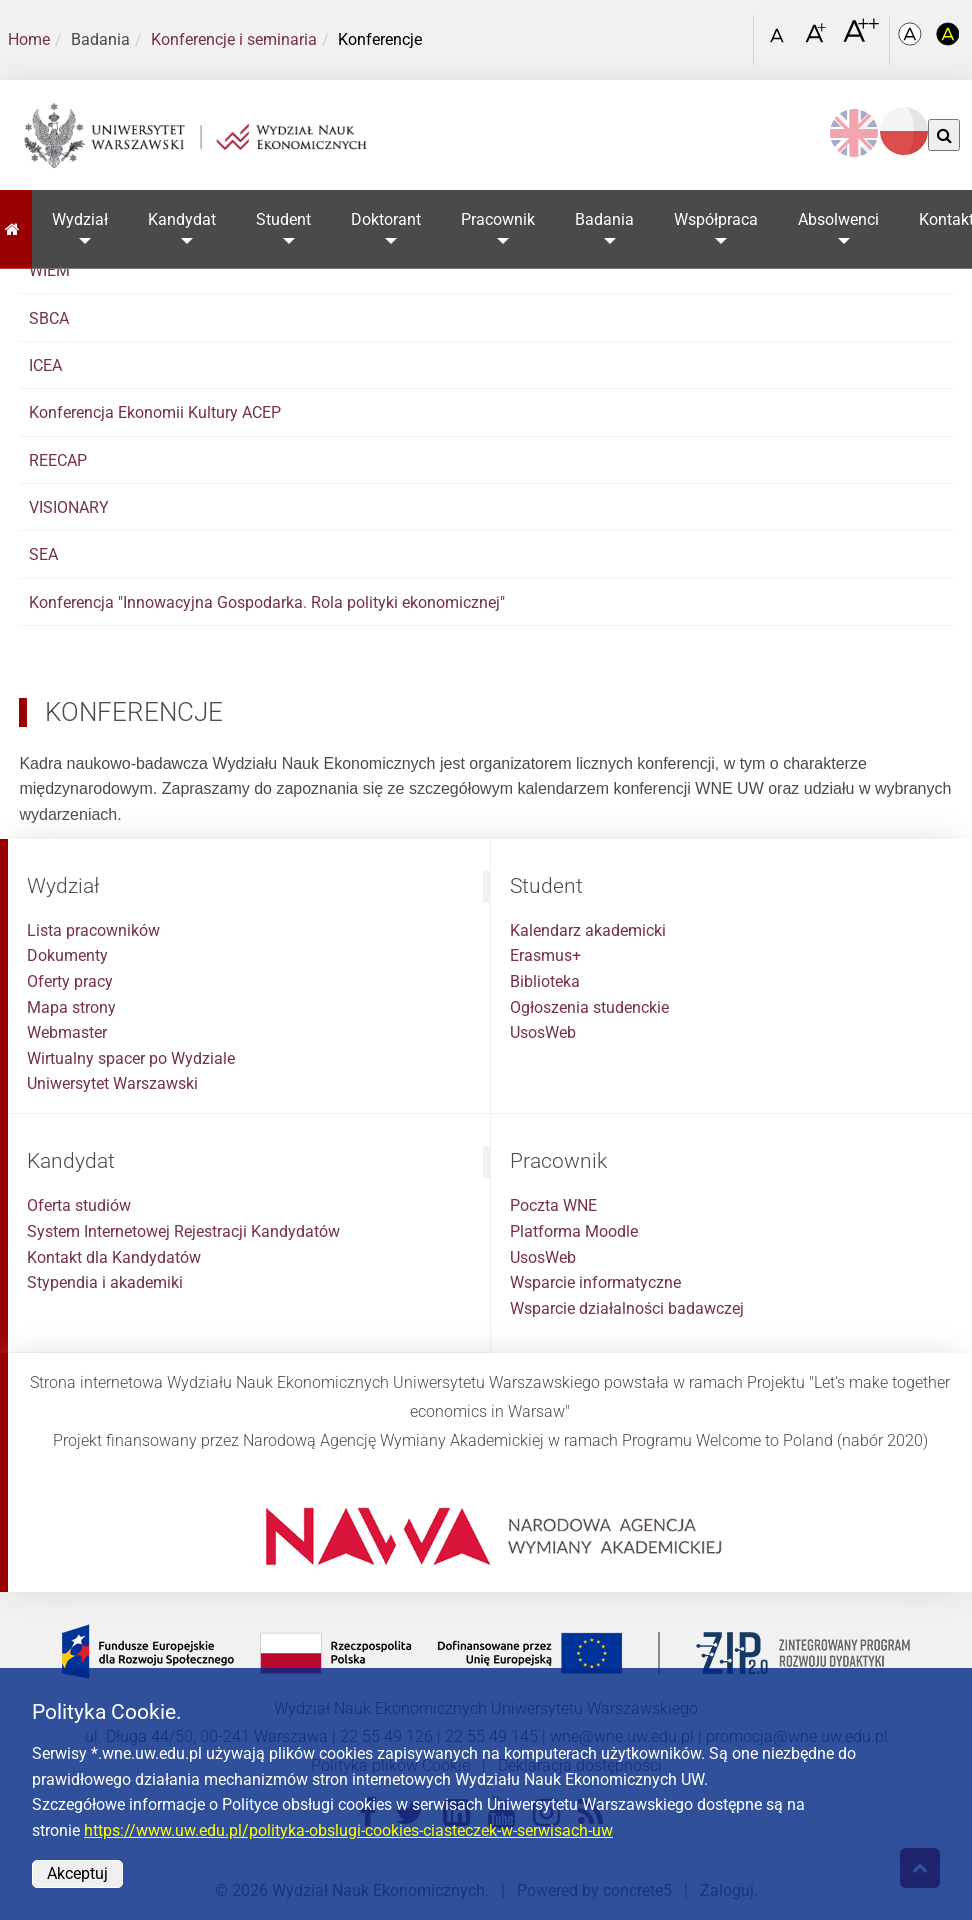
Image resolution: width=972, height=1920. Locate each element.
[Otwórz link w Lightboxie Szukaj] (733, 33)
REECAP (58, 460)
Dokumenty (67, 955)
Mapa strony (71, 1007)
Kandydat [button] (182, 219)
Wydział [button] (80, 219)
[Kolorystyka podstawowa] (912, 40)
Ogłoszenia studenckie (589, 1007)
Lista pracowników (93, 930)
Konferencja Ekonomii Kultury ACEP (155, 412)
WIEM (49, 270)
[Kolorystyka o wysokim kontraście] (948, 40)
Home (29, 39)
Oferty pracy (70, 981)
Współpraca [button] (716, 219)
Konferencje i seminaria (234, 39)
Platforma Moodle (574, 1231)
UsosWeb (543, 1032)
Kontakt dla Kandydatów (114, 1257)
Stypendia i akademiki (105, 1282)
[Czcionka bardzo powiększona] (861, 39)
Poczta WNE (553, 1205)
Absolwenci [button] (838, 219)
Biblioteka (545, 981)
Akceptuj (77, 1873)
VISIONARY (69, 507)
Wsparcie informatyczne (595, 1282)
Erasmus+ (545, 955)
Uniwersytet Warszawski (112, 1083)
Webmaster (67, 1032)
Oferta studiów (79, 1205)
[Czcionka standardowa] (780, 40)
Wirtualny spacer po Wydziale (131, 1058)
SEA (43, 554)
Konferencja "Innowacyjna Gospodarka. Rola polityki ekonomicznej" (267, 602)
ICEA (45, 365)
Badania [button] (604, 219)
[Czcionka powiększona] (817, 39)
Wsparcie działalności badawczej (627, 1308)
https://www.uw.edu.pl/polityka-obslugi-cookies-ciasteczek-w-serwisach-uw (348, 1830)
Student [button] (283, 219)
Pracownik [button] (498, 219)
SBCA (49, 318)
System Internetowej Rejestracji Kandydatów (183, 1231)
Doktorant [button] (386, 219)
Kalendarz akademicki (588, 930)
